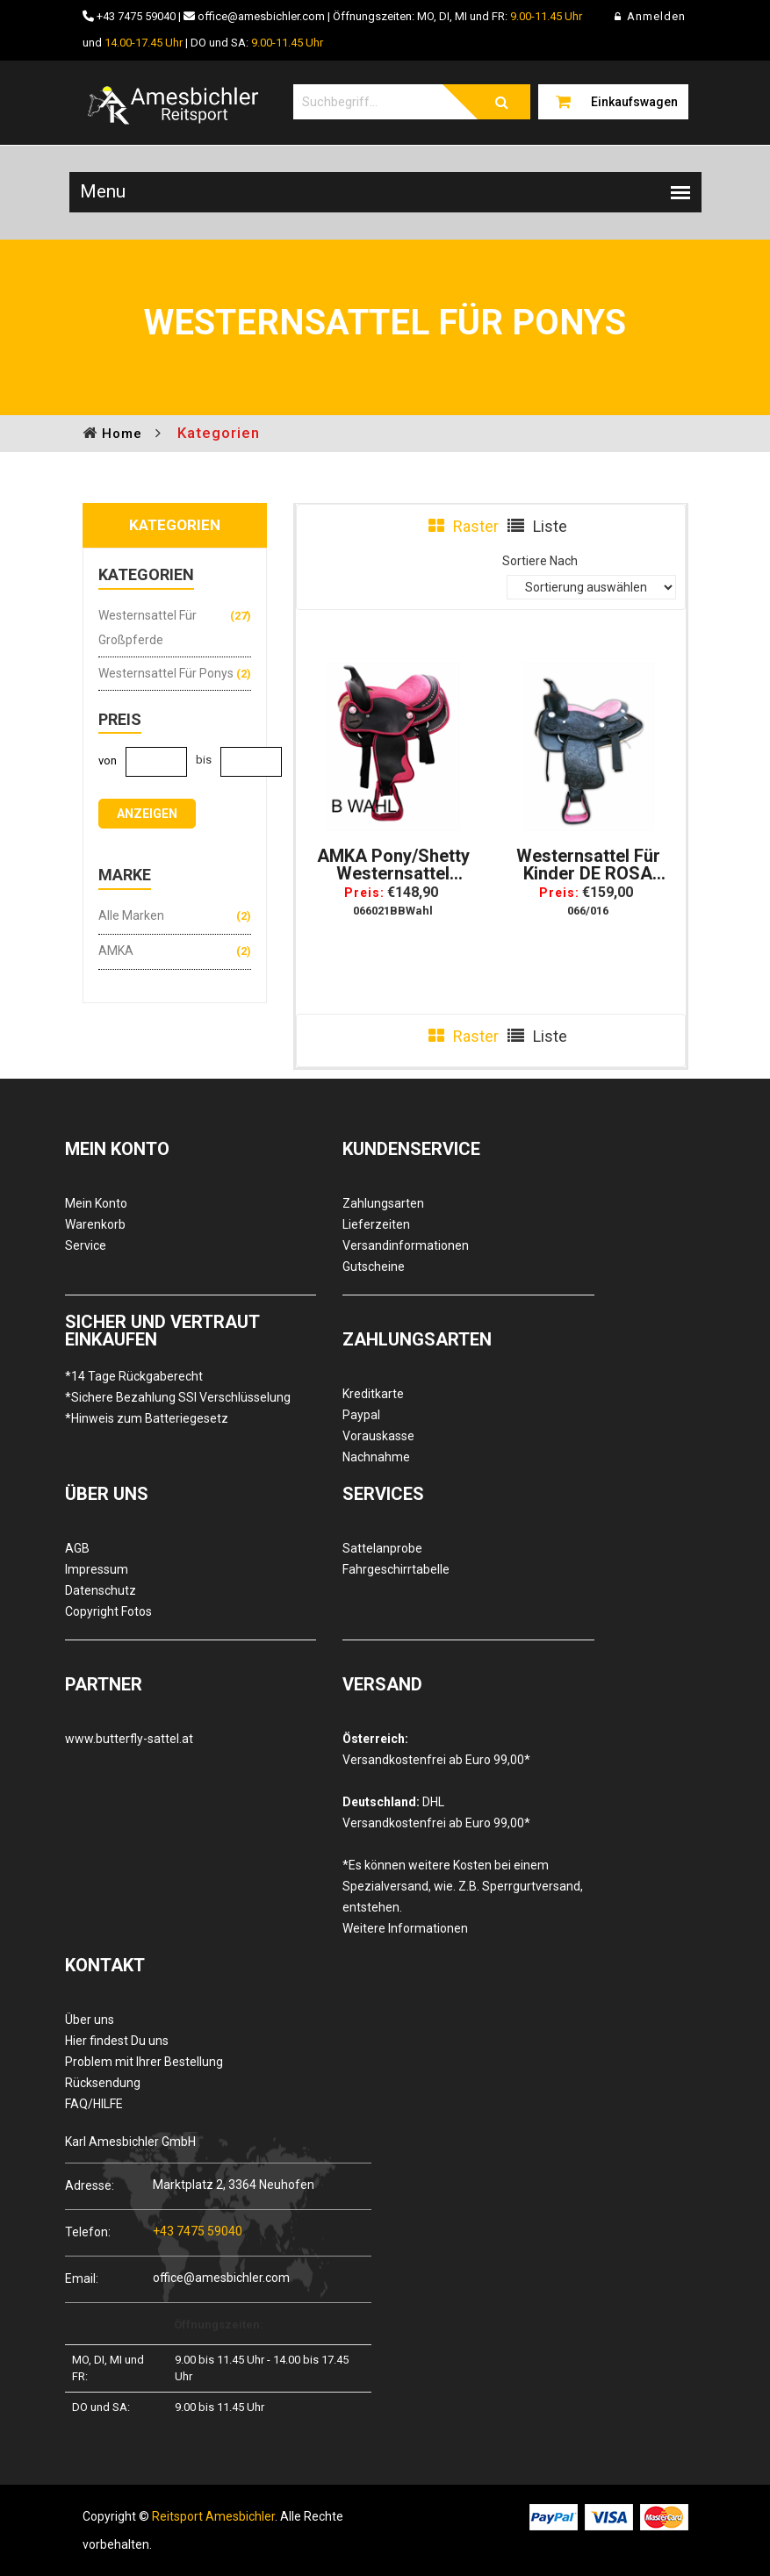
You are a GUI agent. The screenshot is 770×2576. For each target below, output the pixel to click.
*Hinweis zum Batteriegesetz (146, 1418)
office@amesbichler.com (261, 16)
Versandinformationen (405, 1245)
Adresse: (89, 2185)
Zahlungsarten (383, 1203)
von (107, 760)
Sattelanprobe (382, 1548)
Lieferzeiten (376, 1224)
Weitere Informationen (405, 1928)
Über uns (89, 2020)
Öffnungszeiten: (218, 2324)
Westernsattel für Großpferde (147, 627)
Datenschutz (100, 1590)
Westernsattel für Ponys (166, 673)
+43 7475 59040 (136, 16)
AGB (77, 1548)
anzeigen (147, 814)
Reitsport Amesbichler (213, 2516)
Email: (81, 2278)
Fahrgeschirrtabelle (396, 1569)
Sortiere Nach (540, 561)
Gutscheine (373, 1266)
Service (85, 1245)
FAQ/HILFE (94, 2104)
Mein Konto (96, 1203)
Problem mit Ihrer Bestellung (144, 2062)
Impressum (96, 1569)
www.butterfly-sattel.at (129, 1739)
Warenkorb (95, 1224)
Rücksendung (102, 2083)
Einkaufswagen (634, 102)
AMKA (115, 951)
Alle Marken (131, 915)
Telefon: (88, 2231)
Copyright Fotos (108, 1611)
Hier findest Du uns (117, 2041)
